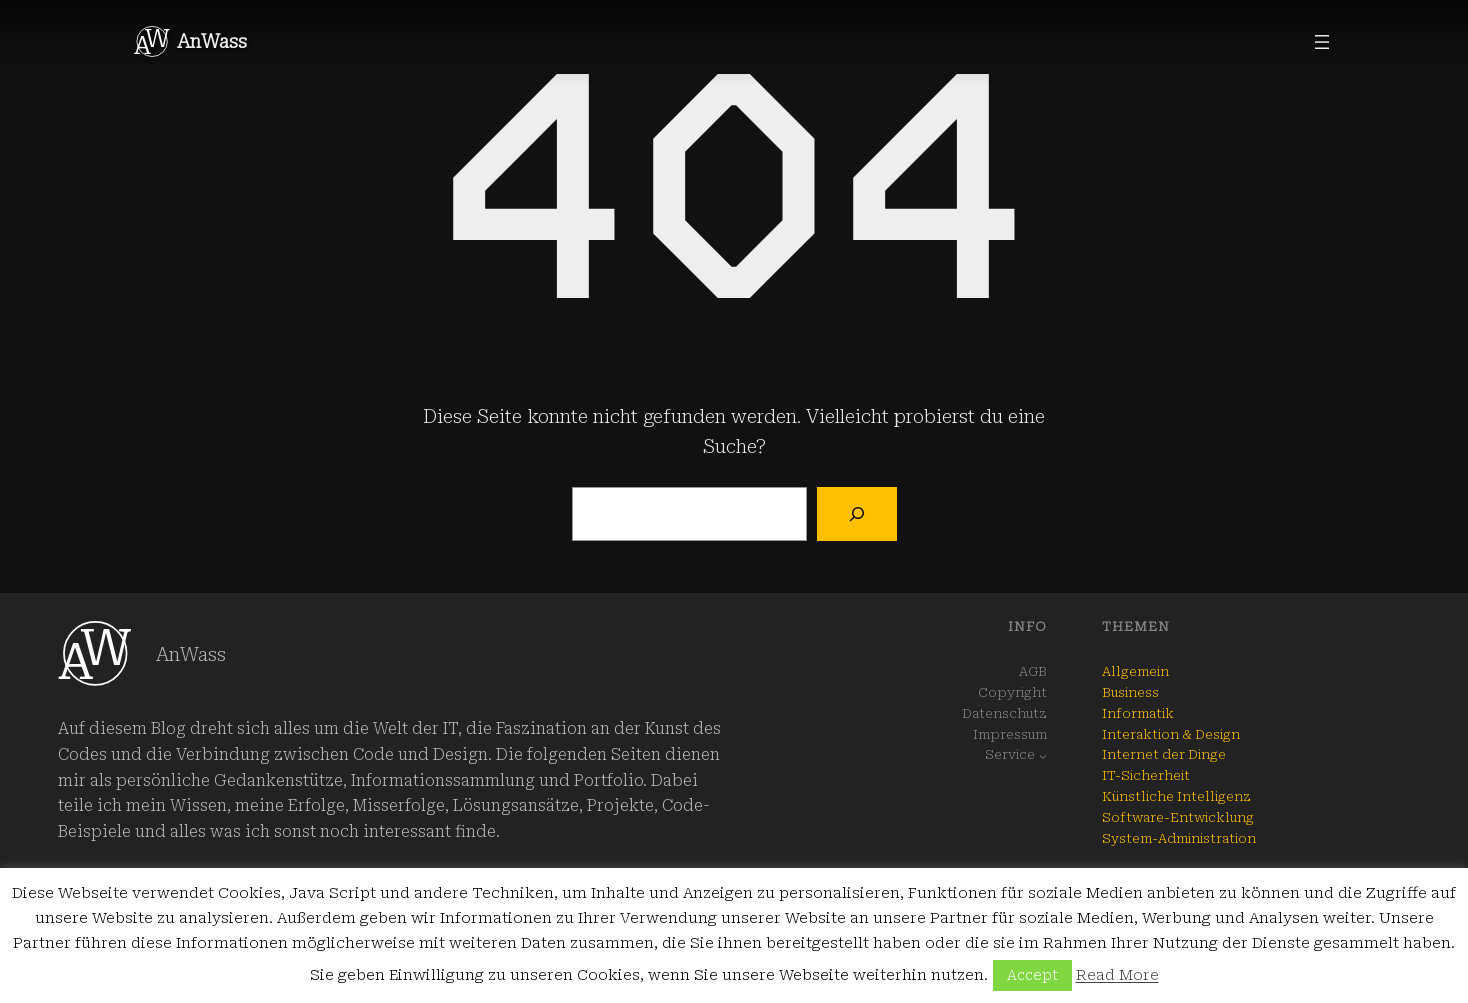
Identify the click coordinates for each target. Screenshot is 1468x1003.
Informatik (1138, 713)
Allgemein (1135, 671)
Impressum (1010, 734)
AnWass (212, 41)
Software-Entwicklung (1178, 817)
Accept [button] (1032, 975)
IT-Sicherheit (1146, 775)
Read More (1117, 975)
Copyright (1012, 692)
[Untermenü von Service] (1043, 756)
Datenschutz (1004, 713)
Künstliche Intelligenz (1176, 796)
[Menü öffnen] (1322, 42)
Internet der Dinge (1164, 754)
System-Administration (1179, 838)
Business (1130, 692)
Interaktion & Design (1171, 734)
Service (1010, 754)
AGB (1033, 671)
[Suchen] (856, 514)
